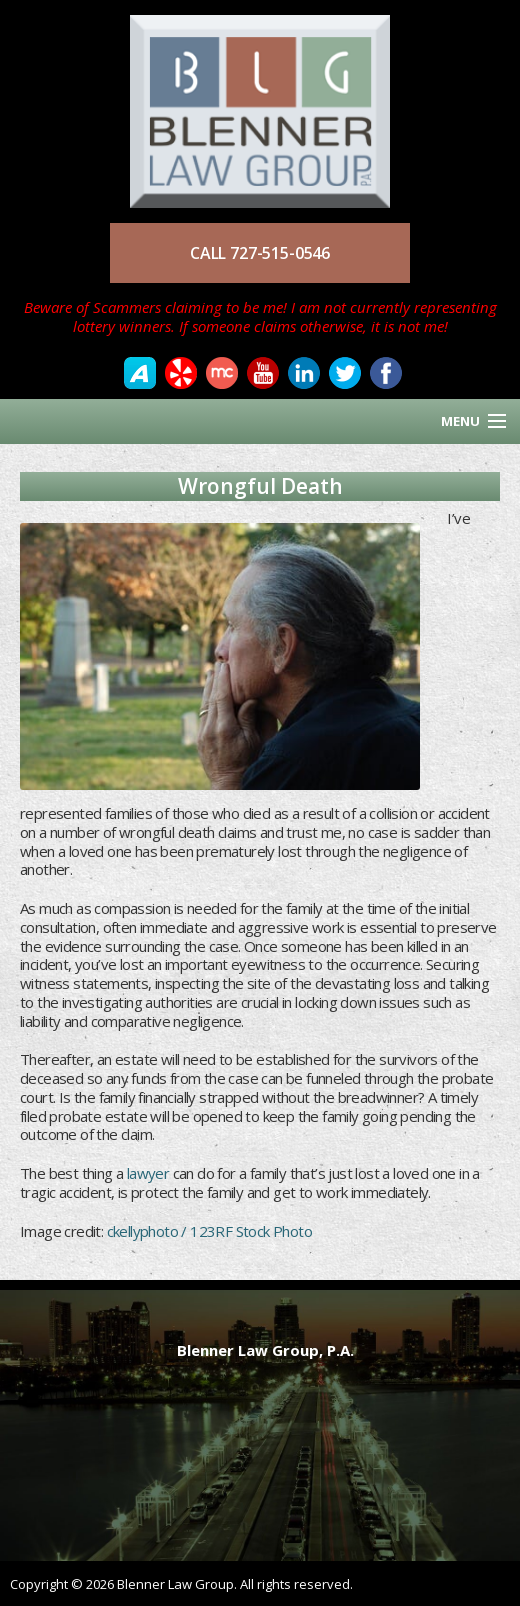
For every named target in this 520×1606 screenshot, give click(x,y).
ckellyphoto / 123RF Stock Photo (209, 1231)
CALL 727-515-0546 (260, 253)
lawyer (148, 1173)
